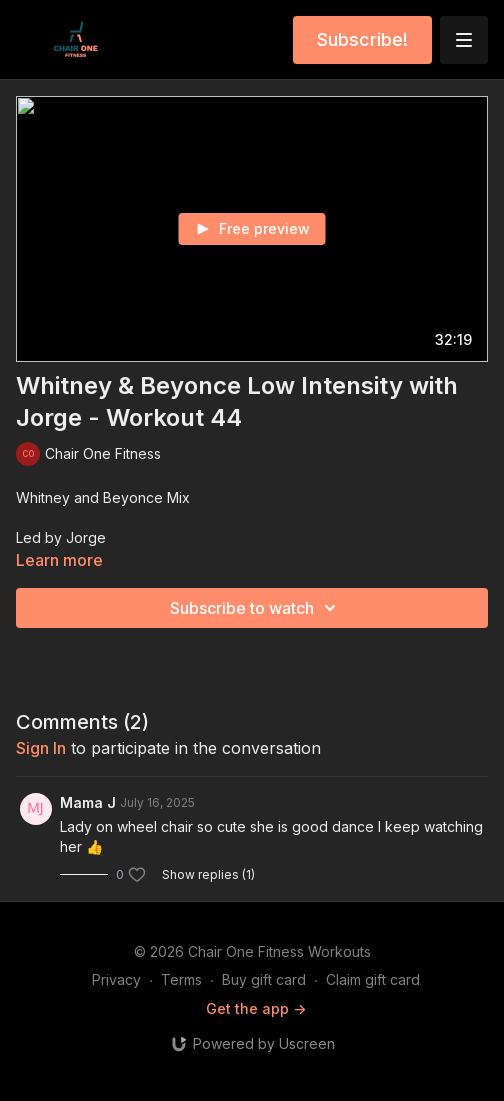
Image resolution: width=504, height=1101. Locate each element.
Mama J (88, 802)
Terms (181, 979)
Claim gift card (373, 979)
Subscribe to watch (256, 608)
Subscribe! (362, 39)
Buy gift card (264, 979)
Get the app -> (256, 1008)
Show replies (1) (208, 874)
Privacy (116, 979)
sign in (41, 748)
